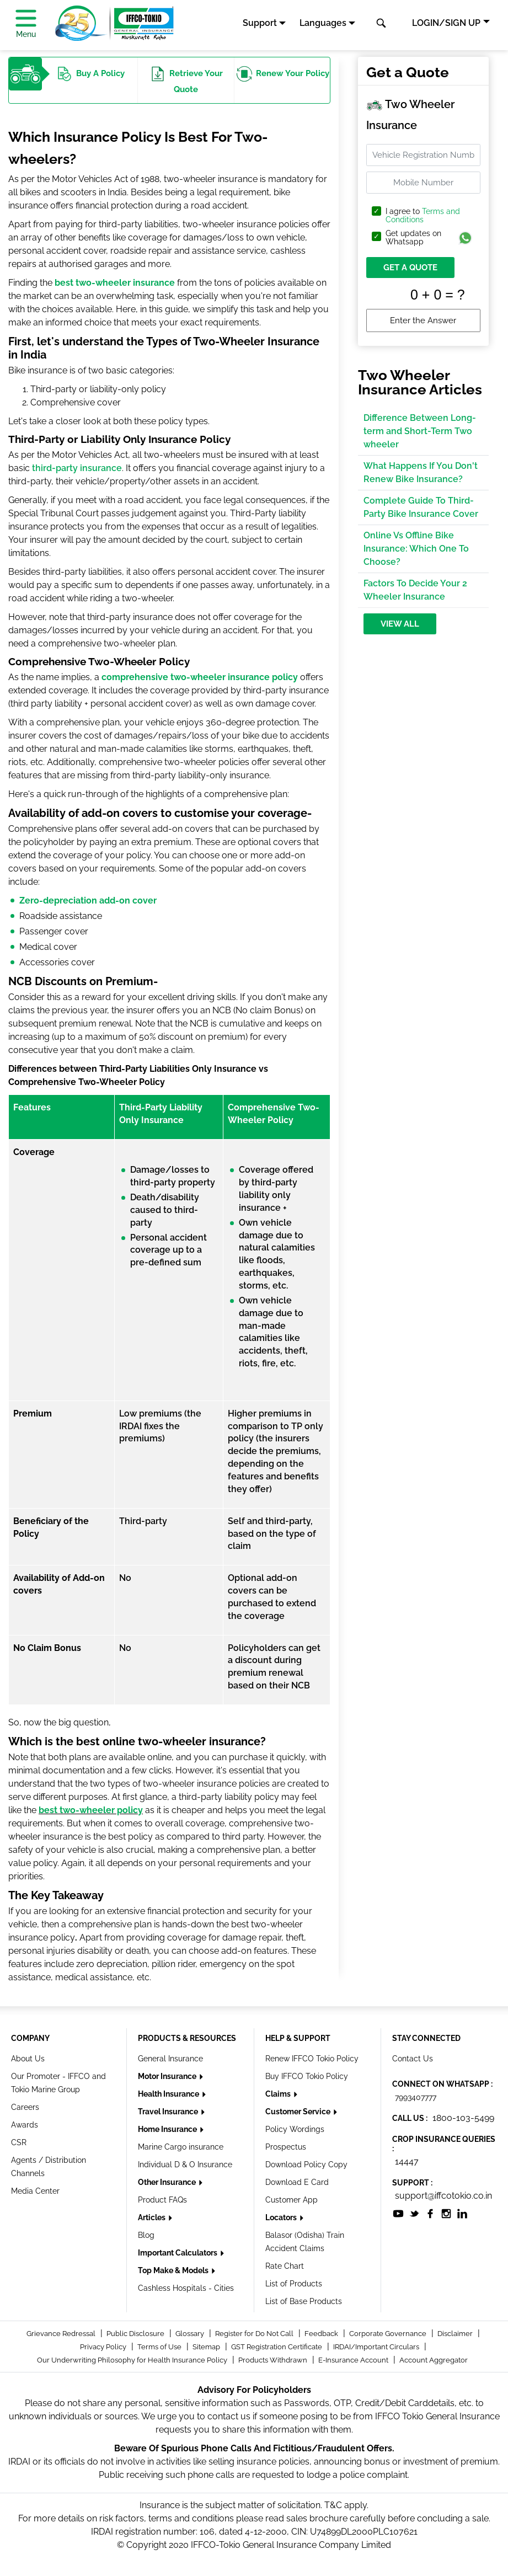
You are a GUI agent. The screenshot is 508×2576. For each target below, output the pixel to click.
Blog (146, 2235)
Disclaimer (455, 2333)
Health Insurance (169, 2093)
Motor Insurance (168, 2076)
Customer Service (298, 2111)
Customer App (291, 2199)
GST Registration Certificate (277, 2347)
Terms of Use (160, 2347)
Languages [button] (323, 23)
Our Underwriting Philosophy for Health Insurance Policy (133, 2360)
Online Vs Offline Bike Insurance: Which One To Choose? (416, 548)
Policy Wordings (294, 2129)
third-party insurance (77, 468)
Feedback (322, 2333)
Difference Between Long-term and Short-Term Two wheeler (419, 431)
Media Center (35, 2191)
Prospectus (285, 2146)
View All (400, 624)
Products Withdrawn (273, 2360)
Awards (24, 2124)
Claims (278, 2093)
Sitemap (207, 2347)
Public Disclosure (136, 2333)
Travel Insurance (169, 2111)
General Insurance (170, 2058)
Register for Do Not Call (255, 2333)
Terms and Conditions (423, 215)
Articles (152, 2217)
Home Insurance (168, 2129)
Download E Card (297, 2182)
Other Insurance (167, 2182)
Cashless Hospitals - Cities (186, 2288)
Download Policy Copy (306, 2164)
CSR (18, 2142)
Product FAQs (162, 2199)
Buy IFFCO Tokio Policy (306, 2076)
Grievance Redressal (61, 2333)
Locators (281, 2217)
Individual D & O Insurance (185, 2164)
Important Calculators (178, 2252)
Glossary (190, 2333)
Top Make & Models (174, 2270)
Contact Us (412, 2058)
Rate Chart (284, 2266)
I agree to (423, 215)
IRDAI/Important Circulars (377, 2347)
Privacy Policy (104, 2347)
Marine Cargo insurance (180, 2146)
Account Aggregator (433, 2360)
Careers (25, 2107)
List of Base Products (303, 2301)
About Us (28, 2058)
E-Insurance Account (354, 2360)
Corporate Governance (388, 2333)
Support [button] (260, 23)
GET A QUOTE (410, 267)
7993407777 (415, 2097)
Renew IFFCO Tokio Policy (312, 2058)
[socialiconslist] (398, 2213)
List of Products (293, 2283)
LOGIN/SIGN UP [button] (446, 23)
